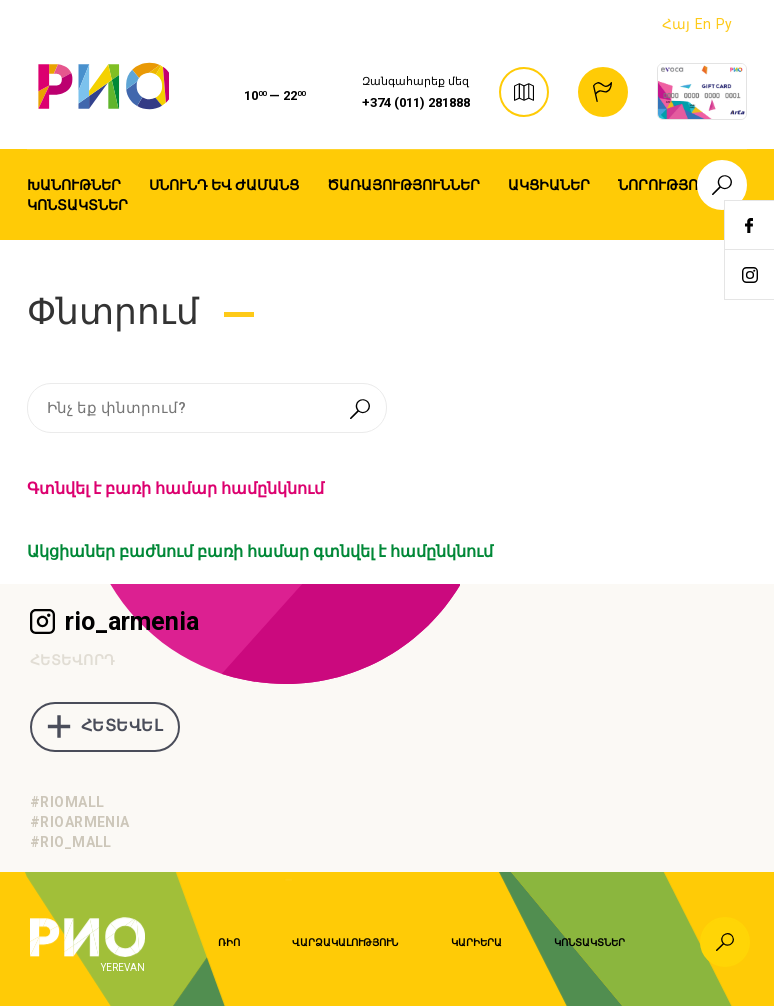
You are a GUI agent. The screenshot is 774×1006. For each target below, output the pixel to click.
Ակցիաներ (549, 185)
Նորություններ (682, 185)
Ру (724, 24)
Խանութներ (74, 185)
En (703, 24)
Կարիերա (476, 942)
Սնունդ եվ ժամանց (224, 185)
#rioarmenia (80, 822)
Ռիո (229, 942)
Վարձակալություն (345, 942)
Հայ (676, 24)
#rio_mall (71, 842)
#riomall (67, 802)
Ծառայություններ (403, 185)
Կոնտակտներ (77, 205)
